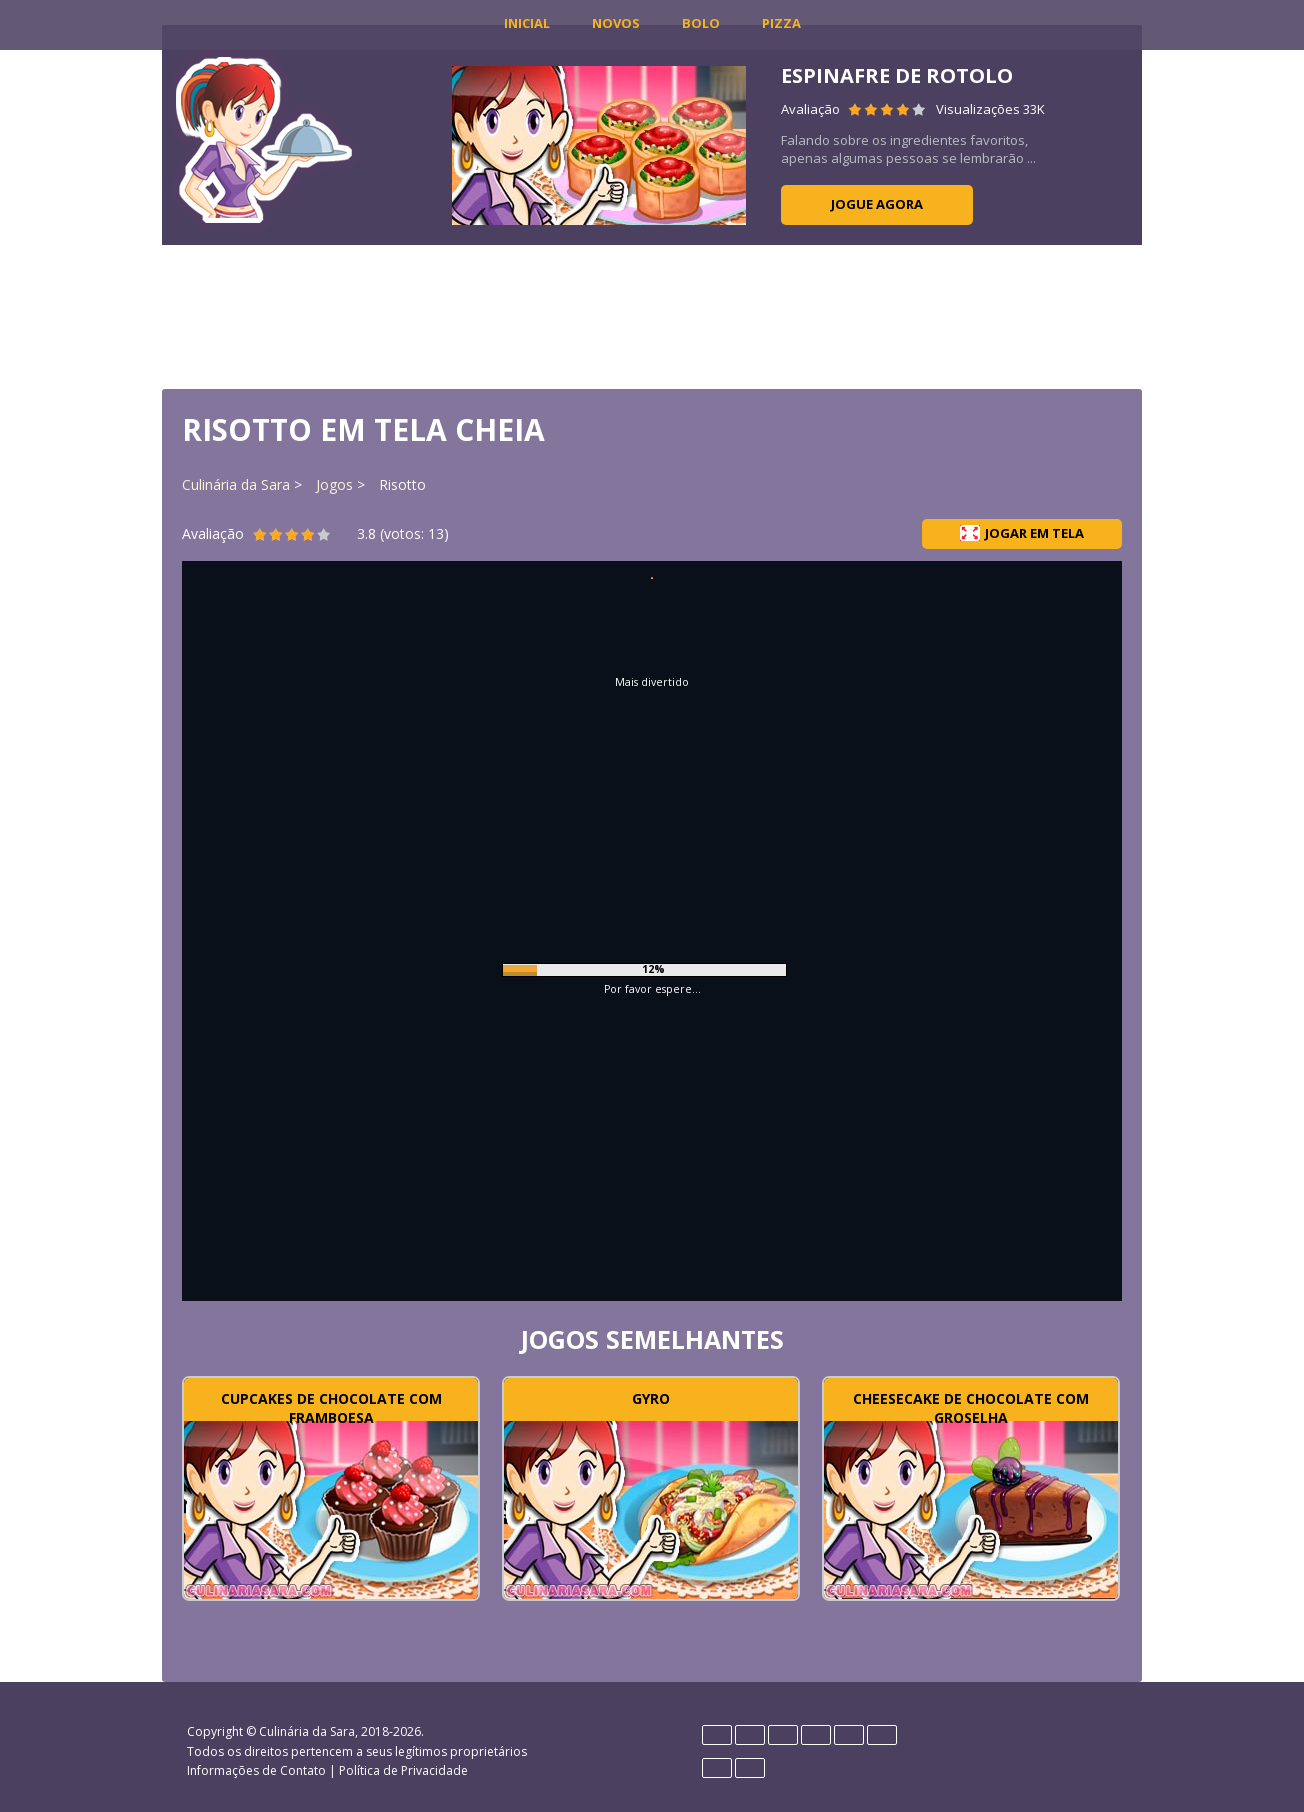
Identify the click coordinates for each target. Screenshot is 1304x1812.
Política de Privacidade (403, 1770)
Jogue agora (877, 204)
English (750, 1735)
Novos (616, 23)
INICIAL (527, 23)
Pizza (781, 23)
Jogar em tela (1022, 533)
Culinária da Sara (236, 484)
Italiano (849, 1735)
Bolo (701, 23)
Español (783, 1735)
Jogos (334, 484)
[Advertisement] (652, 315)
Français (816, 1735)
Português (717, 1768)
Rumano (750, 1768)
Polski (882, 1735)
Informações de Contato (256, 1770)
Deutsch (717, 1735)
